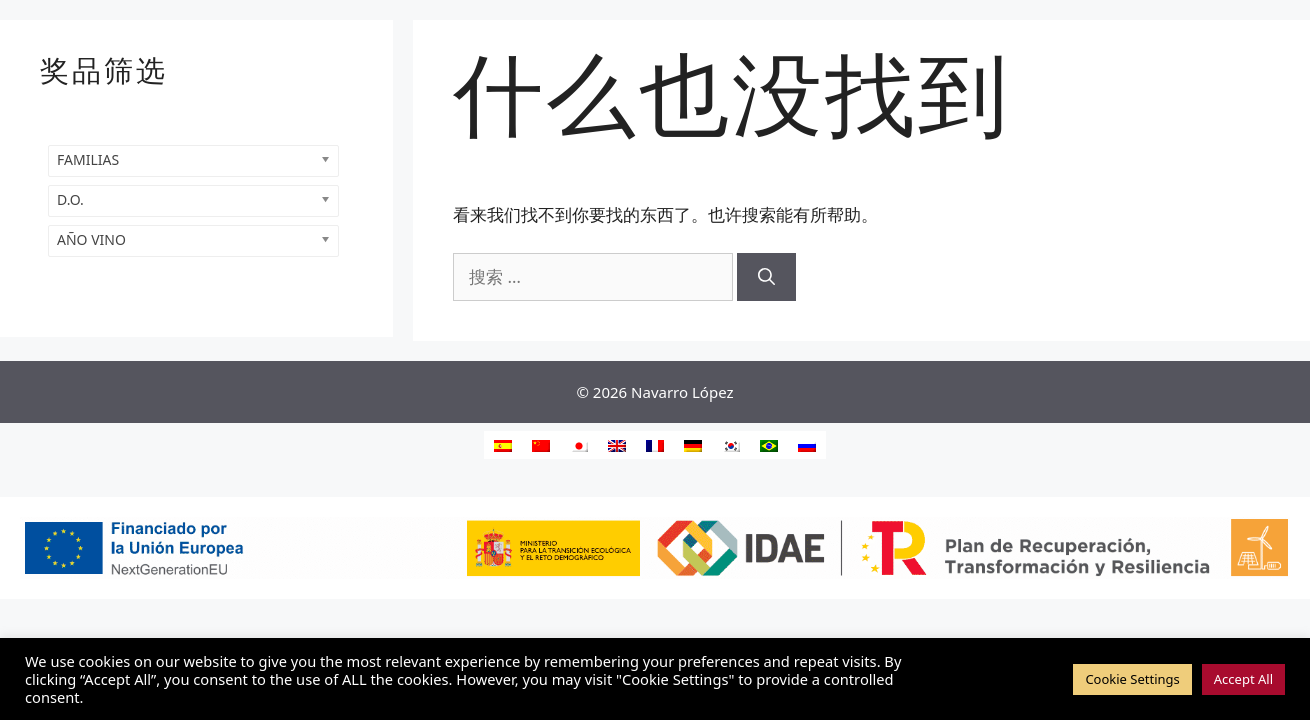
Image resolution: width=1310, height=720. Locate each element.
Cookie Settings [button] (1132, 679)
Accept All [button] (1243, 679)
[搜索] (766, 277)
